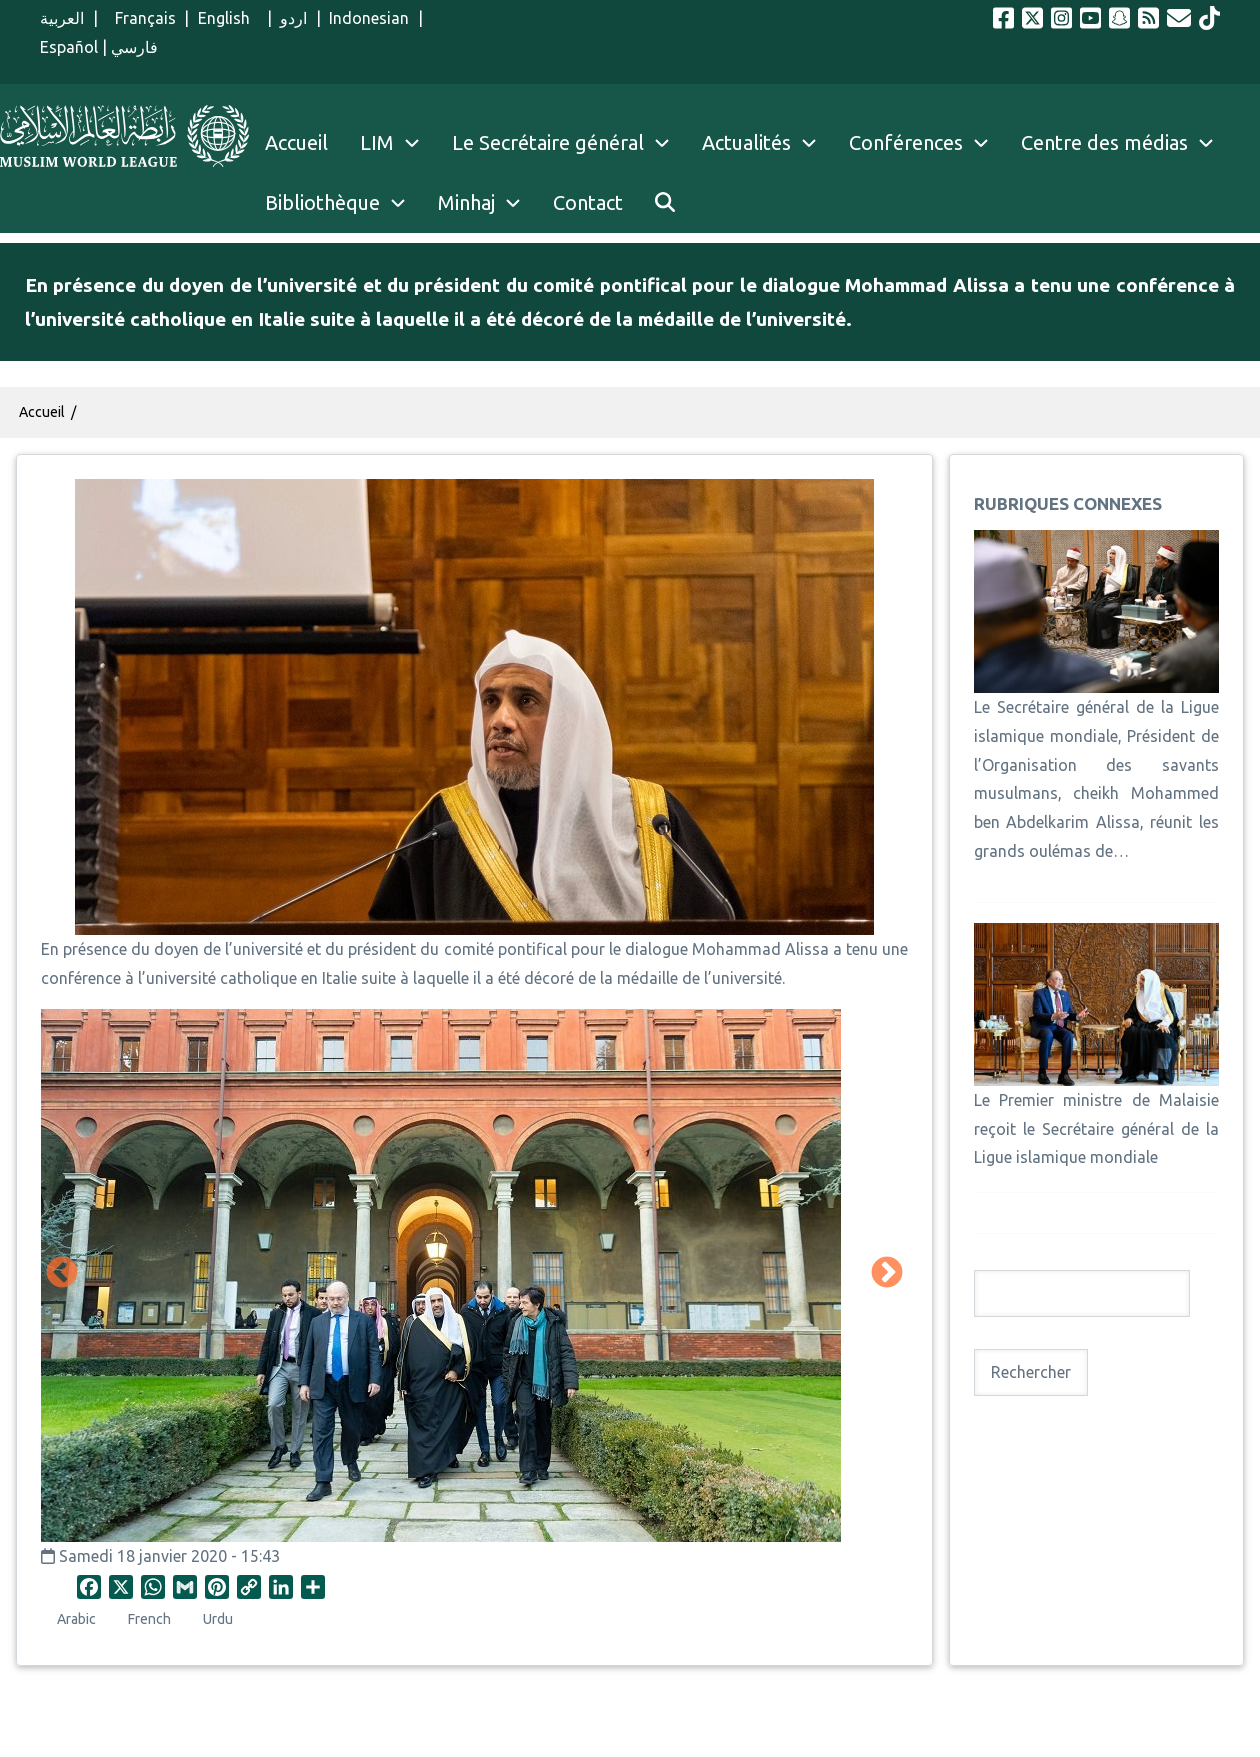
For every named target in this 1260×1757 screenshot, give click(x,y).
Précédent (62, 1274)
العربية (62, 18)
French (149, 1619)
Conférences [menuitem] (906, 142)
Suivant (887, 1274)
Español (69, 47)
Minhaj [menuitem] (466, 202)
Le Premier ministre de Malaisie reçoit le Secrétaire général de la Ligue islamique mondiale (1096, 1129)
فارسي (134, 47)
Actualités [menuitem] (746, 142)
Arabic (76, 1619)
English (228, 18)
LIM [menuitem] (377, 142)
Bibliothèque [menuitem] (322, 202)
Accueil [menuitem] (296, 142)
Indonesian (369, 18)
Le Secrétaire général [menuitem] (569, 143)
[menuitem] (665, 203)
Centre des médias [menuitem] (1104, 142)
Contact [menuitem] (588, 202)
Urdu (218, 1619)
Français (141, 18)
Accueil (42, 412)
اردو (293, 18)
